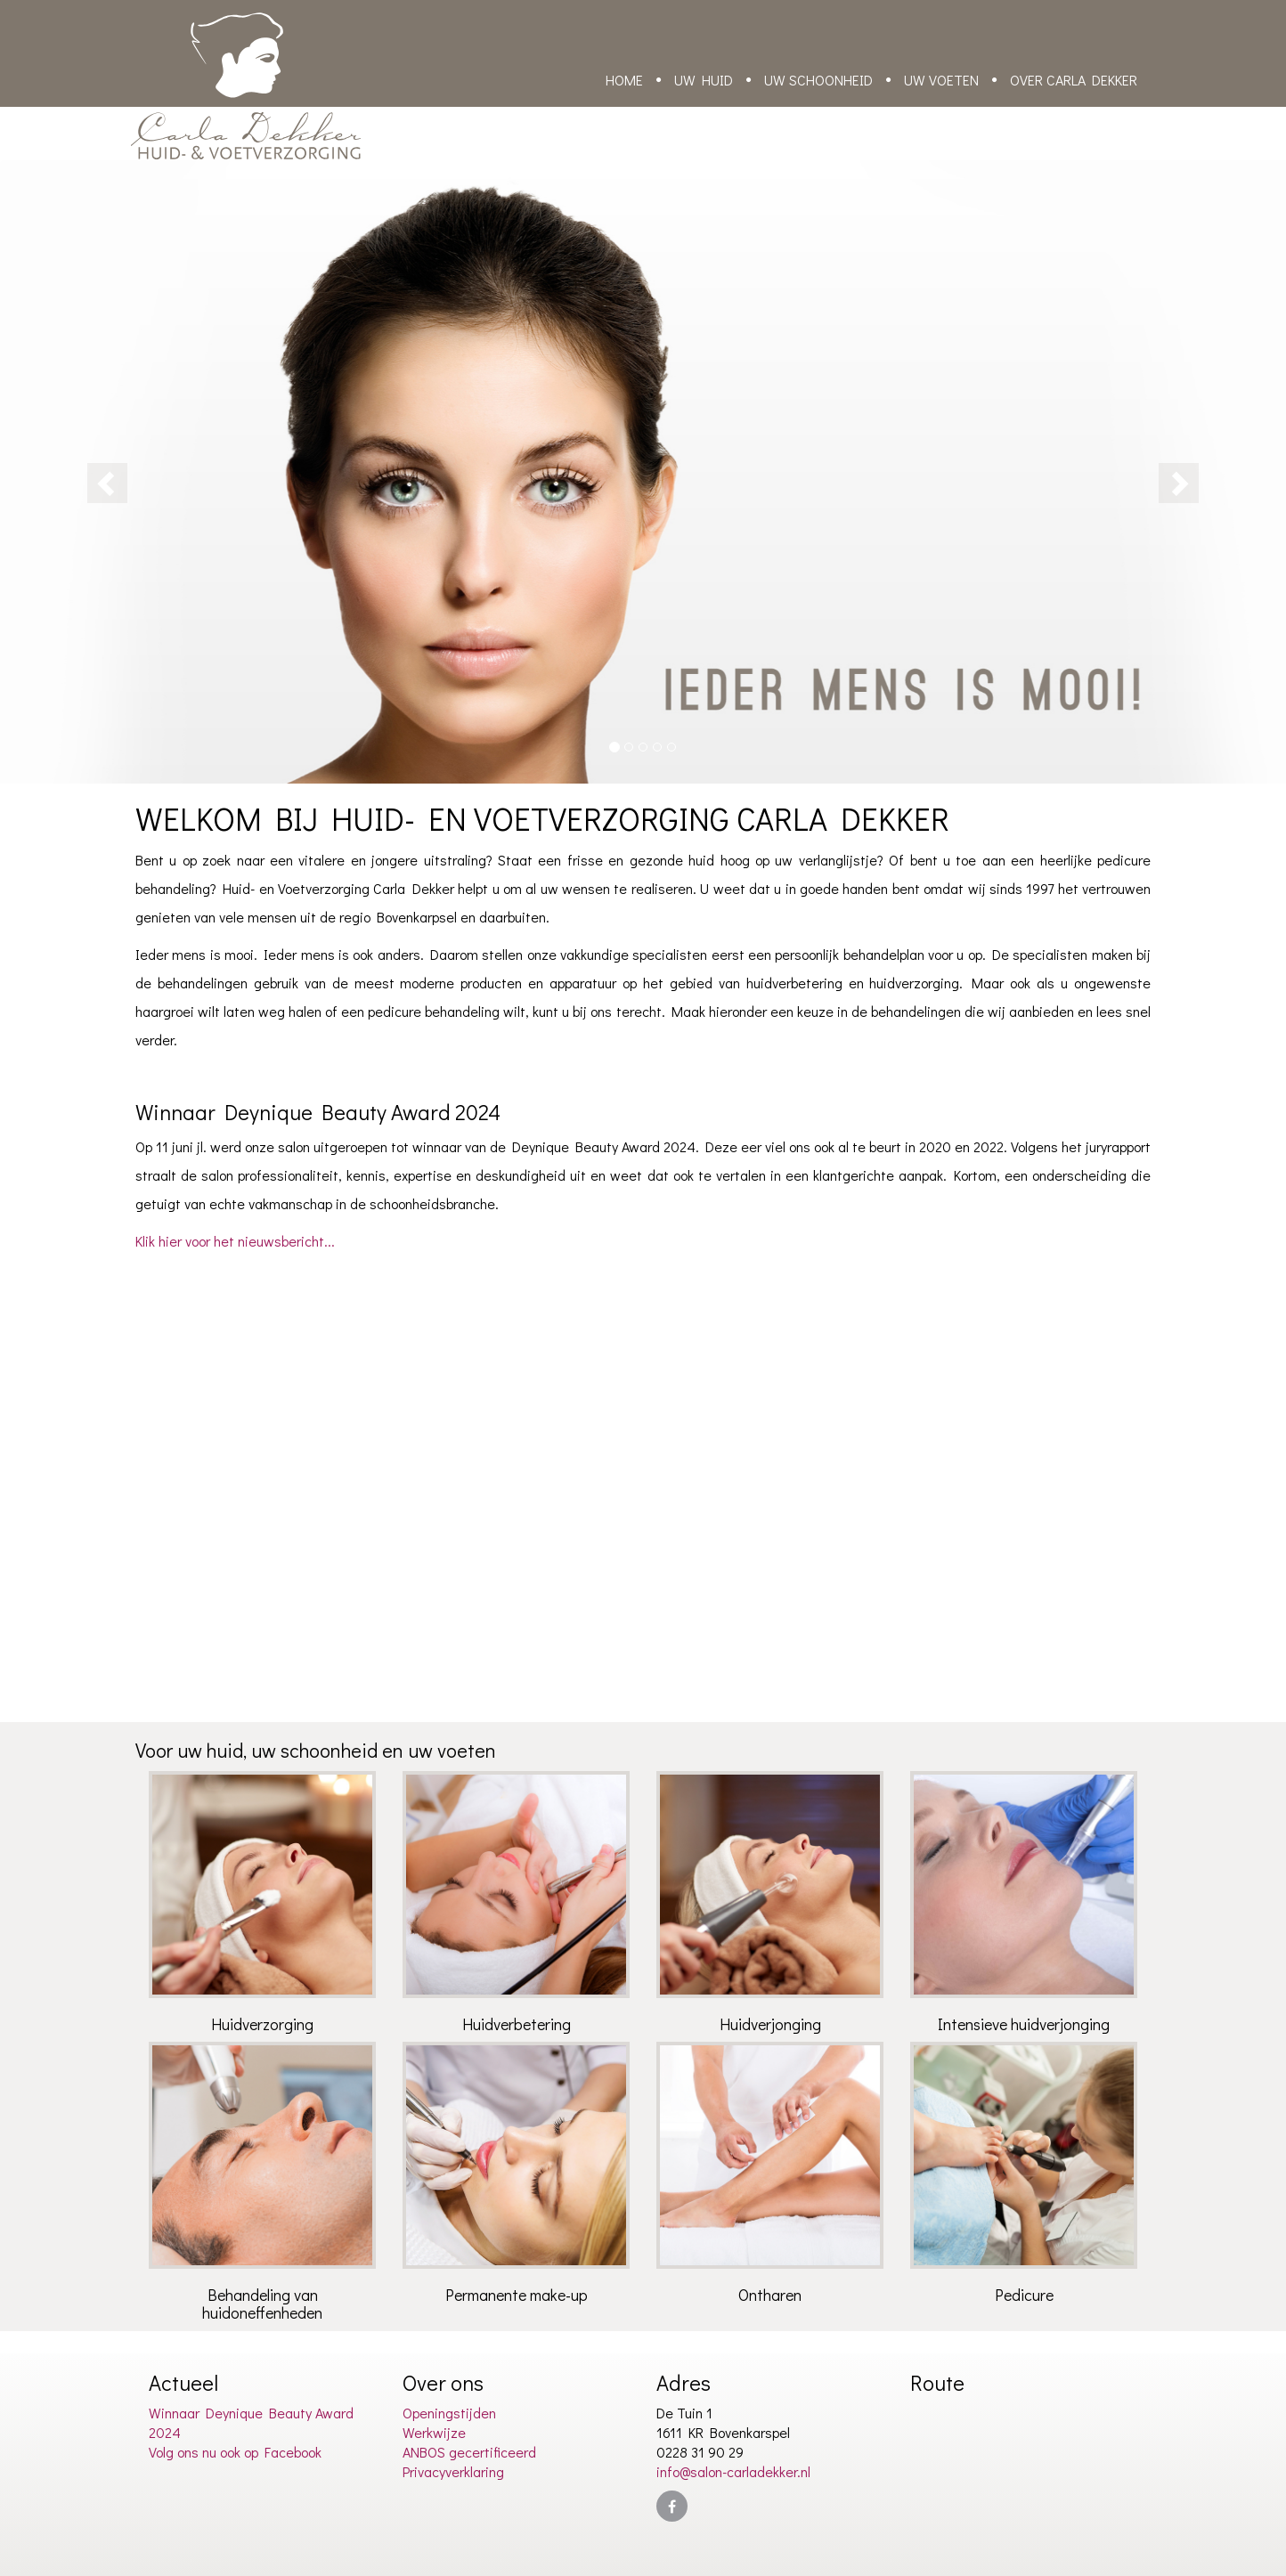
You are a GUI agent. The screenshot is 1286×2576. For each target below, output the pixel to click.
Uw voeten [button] (941, 79)
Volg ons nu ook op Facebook (235, 2451)
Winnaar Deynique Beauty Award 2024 (251, 2422)
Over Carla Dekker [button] (1073, 79)
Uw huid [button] (703, 79)
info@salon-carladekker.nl (733, 2471)
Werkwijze (434, 2432)
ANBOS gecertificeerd (469, 2451)
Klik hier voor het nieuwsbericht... (235, 1240)
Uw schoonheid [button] (818, 79)
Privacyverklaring (453, 2471)
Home (624, 79)
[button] (96, 472)
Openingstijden (449, 2412)
